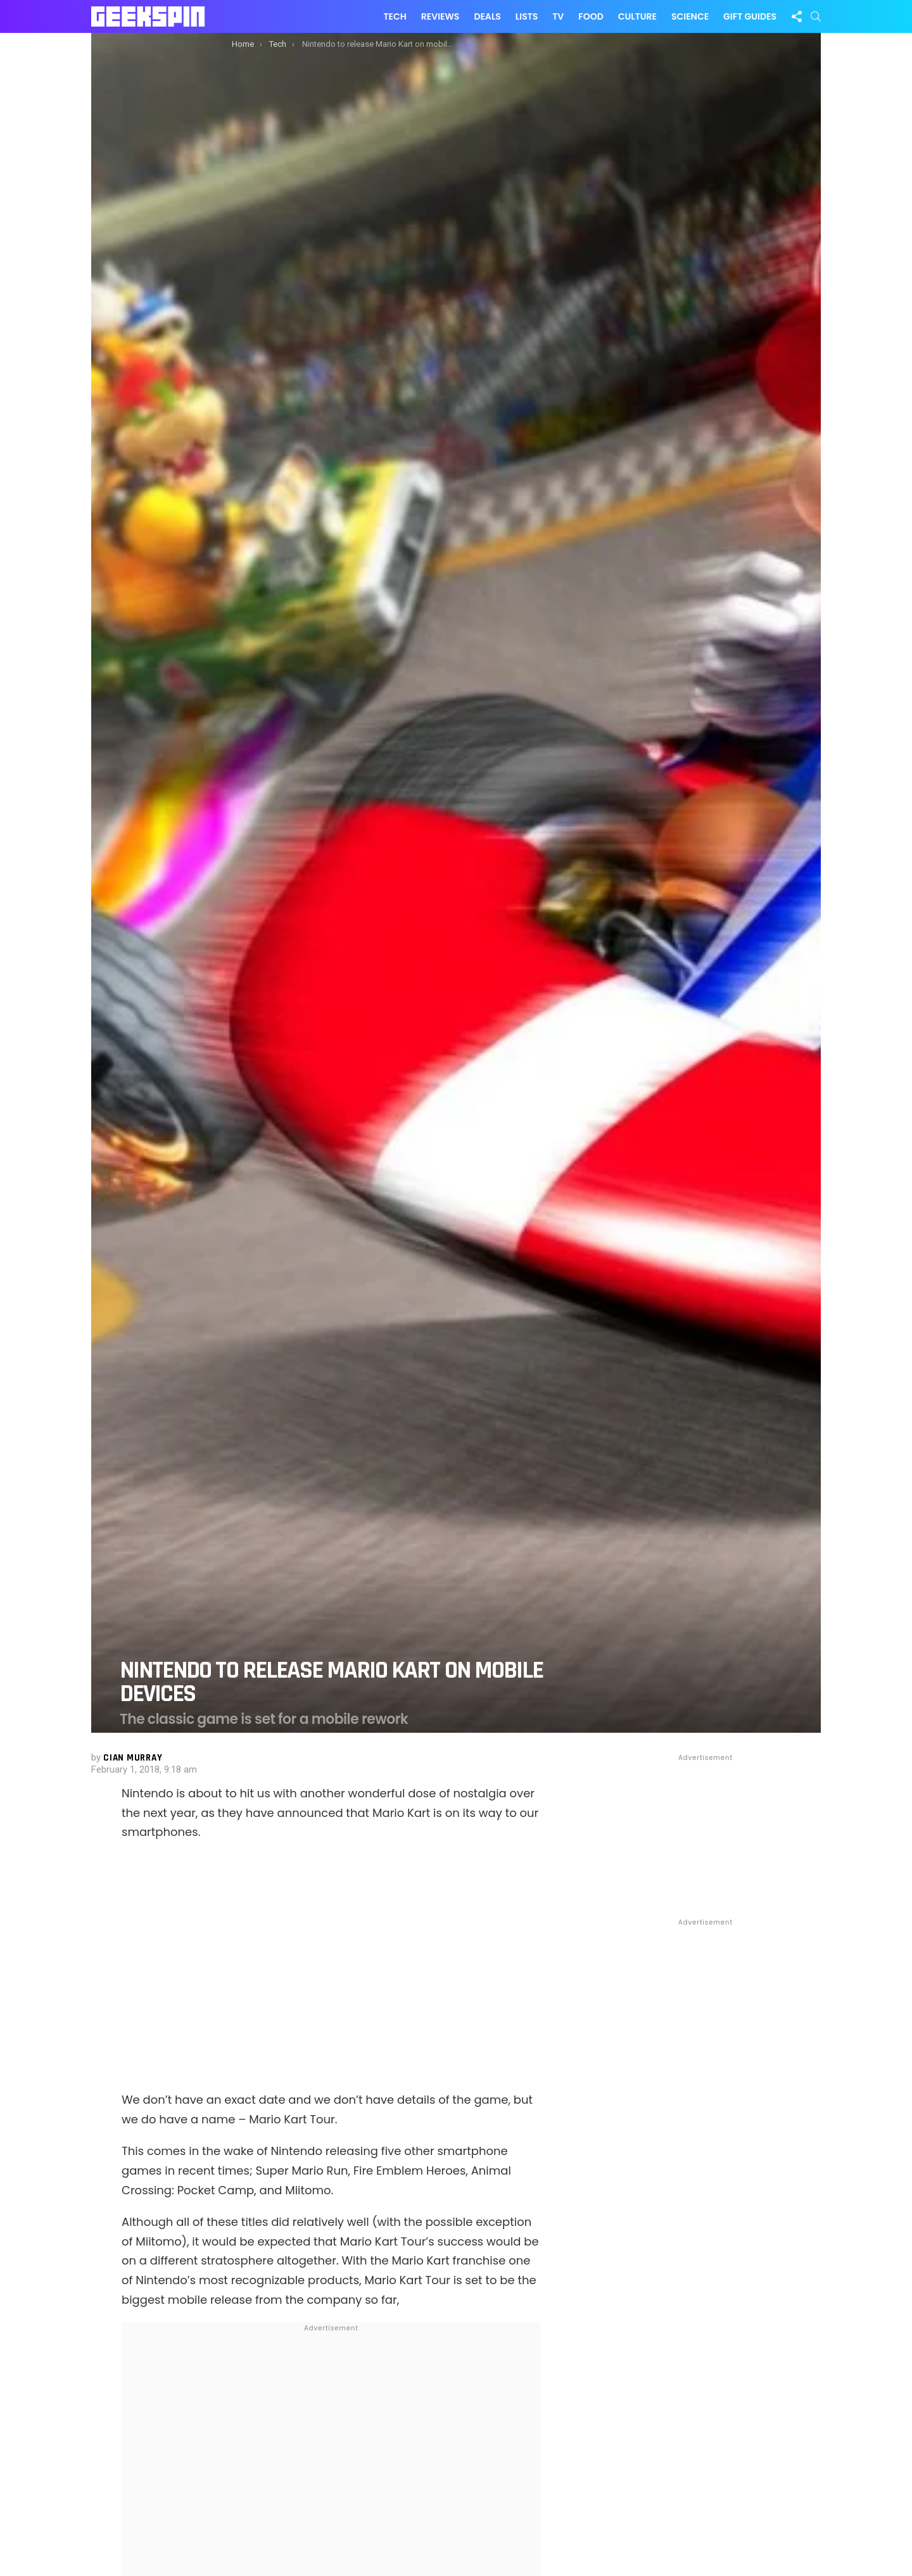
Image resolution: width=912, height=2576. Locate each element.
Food (590, 16)
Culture (637, 16)
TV (558, 16)
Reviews (440, 16)
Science (690, 16)
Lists (527, 16)
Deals (487, 16)
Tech (394, 16)
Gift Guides (749, 16)
